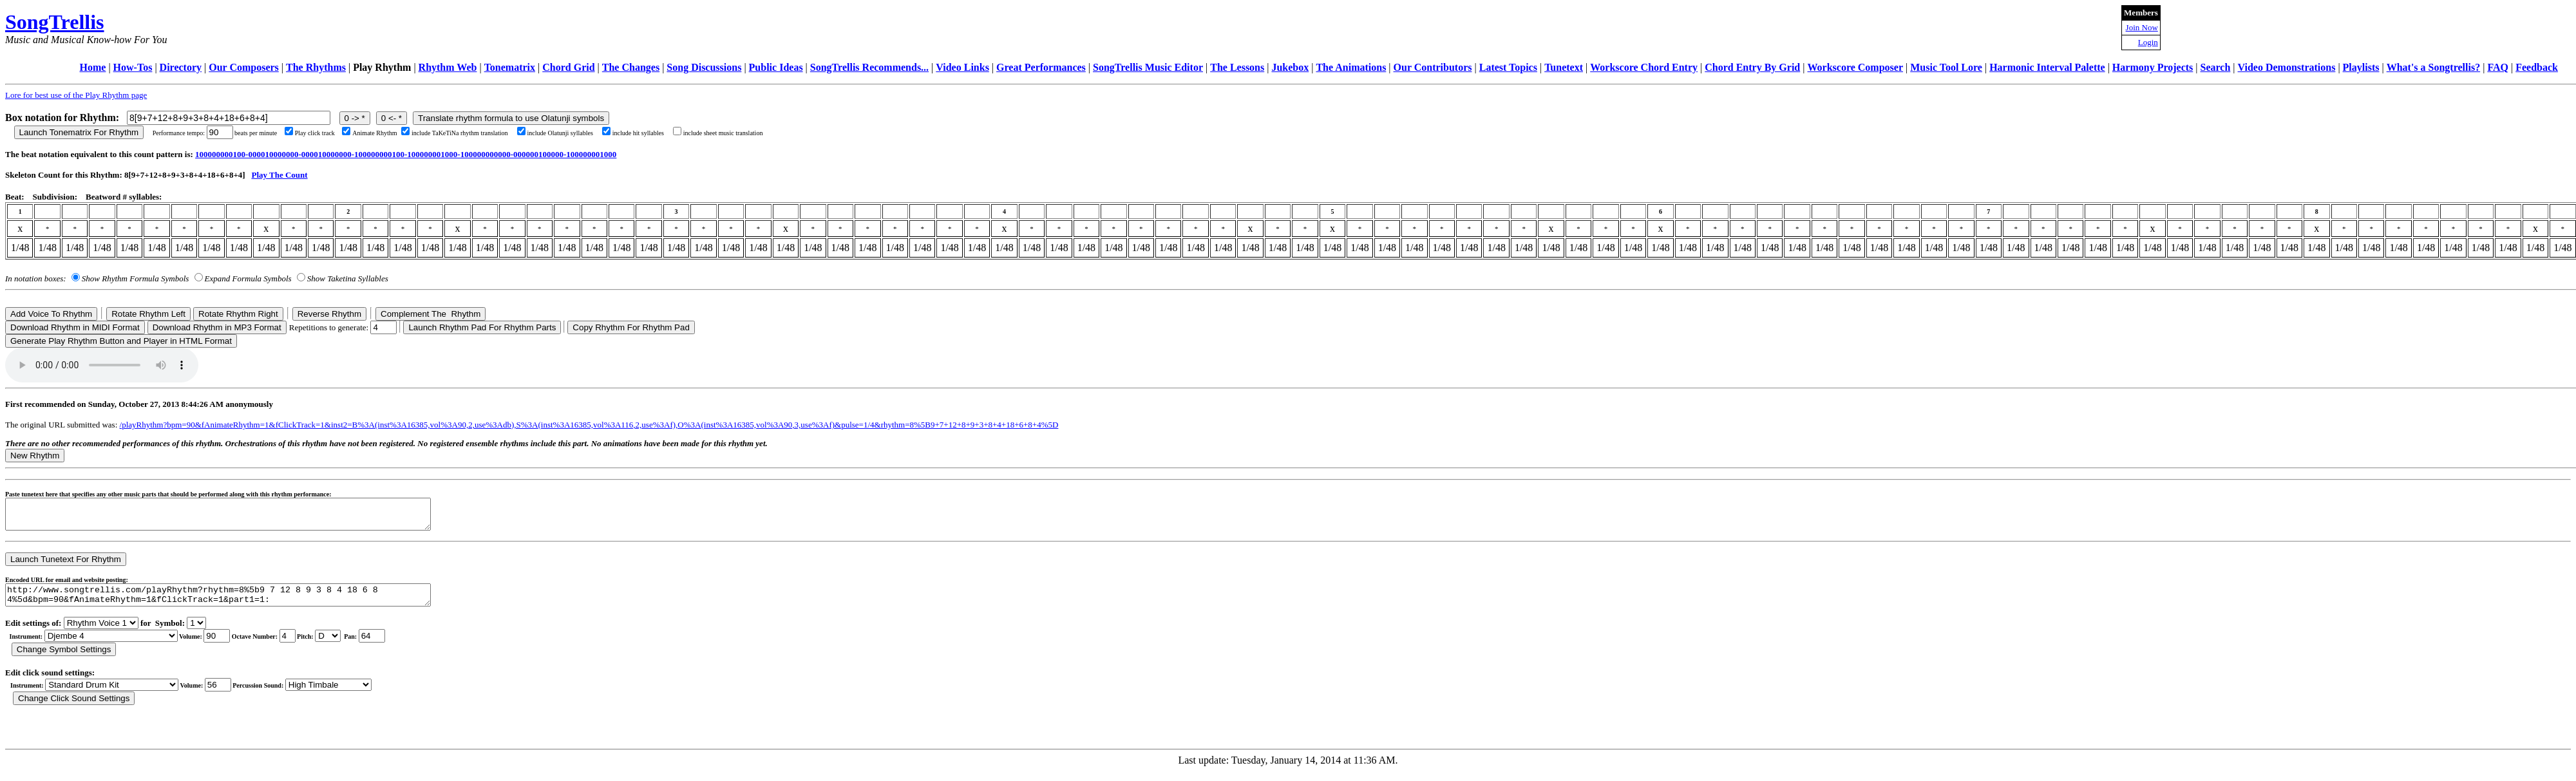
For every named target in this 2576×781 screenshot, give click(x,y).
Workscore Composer (1855, 67)
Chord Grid (568, 67)
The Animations (1351, 67)
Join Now (2142, 27)
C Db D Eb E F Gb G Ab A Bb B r (328, 645)
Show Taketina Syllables (347, 278)
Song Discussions (704, 67)
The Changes (630, 67)
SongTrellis (54, 21)
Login (2148, 42)
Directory (181, 67)
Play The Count (279, 175)
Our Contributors (1433, 67)
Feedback (2536, 67)
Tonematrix (509, 67)
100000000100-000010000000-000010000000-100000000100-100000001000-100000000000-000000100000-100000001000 (405, 154)
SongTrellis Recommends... (869, 67)
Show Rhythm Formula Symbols (135, 278)
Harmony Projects (2152, 67)
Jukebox (1290, 67)
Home (93, 67)
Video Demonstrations (2287, 67)
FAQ (2497, 67)
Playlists (2361, 67)
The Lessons (1237, 67)
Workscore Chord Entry (1644, 67)
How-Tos (133, 67)
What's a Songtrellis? (2434, 67)
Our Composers (244, 67)
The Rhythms (316, 67)
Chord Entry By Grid (1752, 67)
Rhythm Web (448, 67)
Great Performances (1041, 67)
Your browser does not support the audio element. (101, 365)
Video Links (962, 67)
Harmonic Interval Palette (2047, 67)
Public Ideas (776, 67)
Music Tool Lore (1946, 67)
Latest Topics (1508, 67)
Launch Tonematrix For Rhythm (79, 132)
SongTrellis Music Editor (1148, 67)
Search (2216, 67)
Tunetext (1563, 67)
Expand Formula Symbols (248, 278)
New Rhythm (34, 455)
